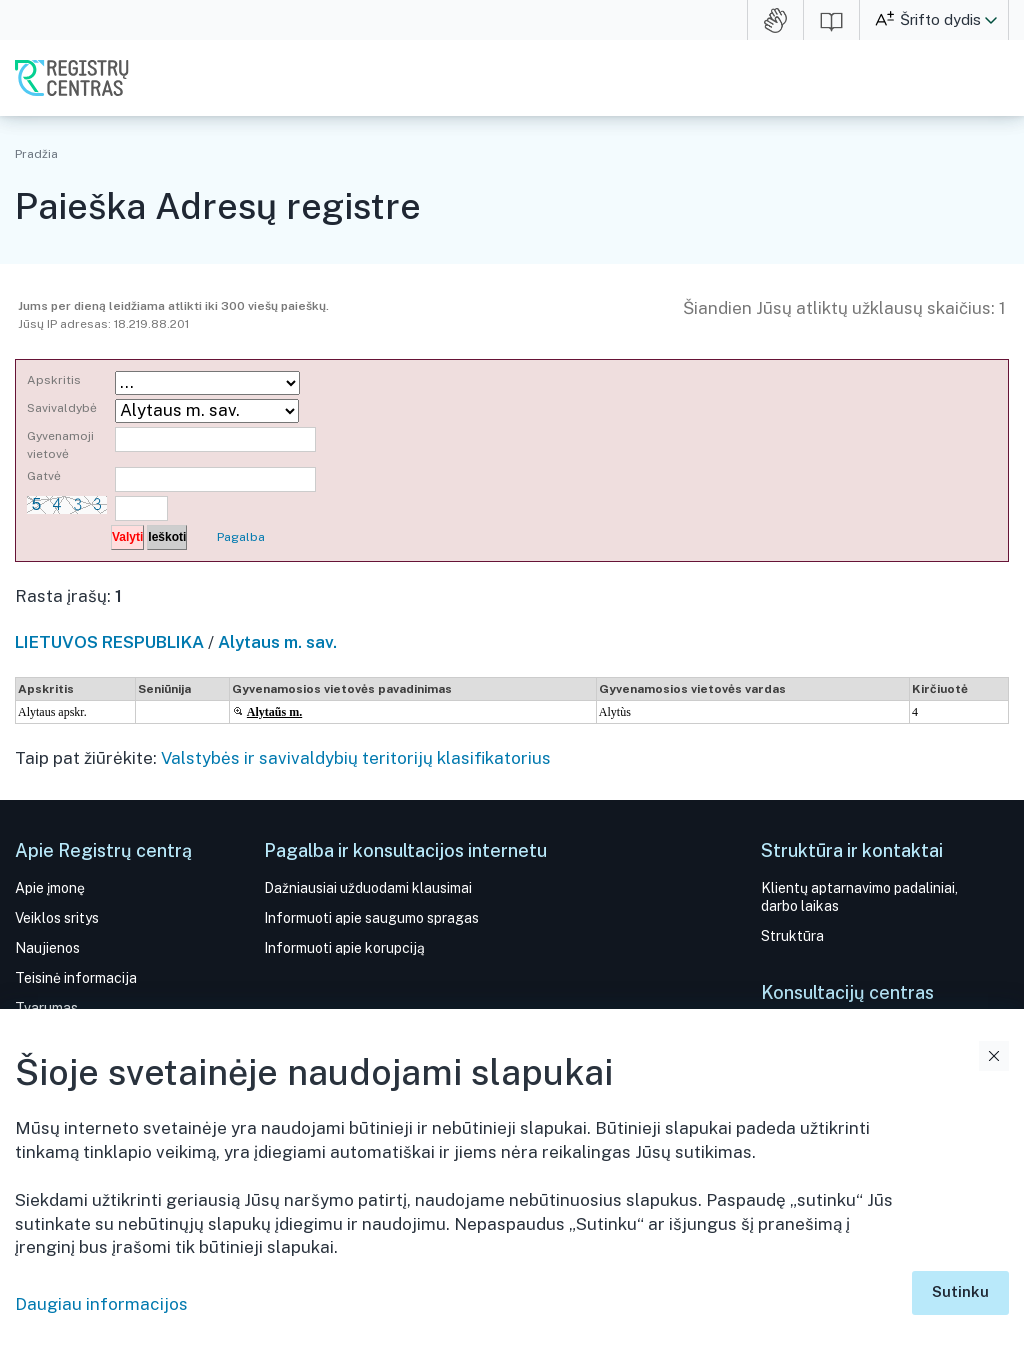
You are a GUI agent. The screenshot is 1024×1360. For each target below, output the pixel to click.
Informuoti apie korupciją (344, 948)
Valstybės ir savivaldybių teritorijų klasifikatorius (356, 758)
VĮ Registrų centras (72, 78)
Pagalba (241, 537)
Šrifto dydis (940, 19)
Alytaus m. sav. (277, 642)
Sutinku (960, 1291)
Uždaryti (994, 1056)
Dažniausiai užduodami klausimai (368, 888)
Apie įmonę (50, 888)
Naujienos (47, 948)
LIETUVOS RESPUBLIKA (109, 642)
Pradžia (36, 154)
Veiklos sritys (57, 918)
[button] (991, 20)
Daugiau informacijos (101, 1304)
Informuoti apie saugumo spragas (371, 918)
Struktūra (792, 936)
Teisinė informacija (76, 978)
